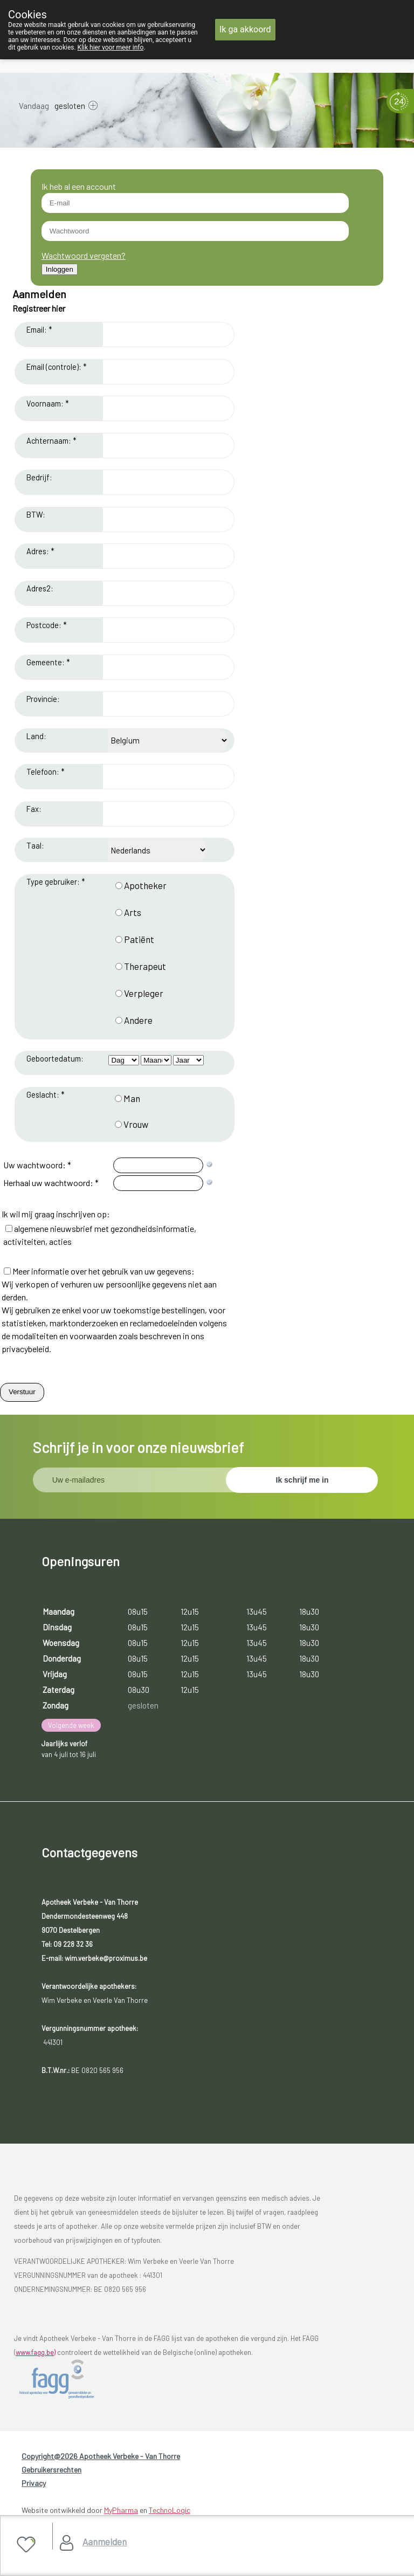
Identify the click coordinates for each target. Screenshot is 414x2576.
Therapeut (145, 966)
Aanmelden (104, 2541)
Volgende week (71, 1725)
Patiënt (139, 939)
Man (131, 1098)
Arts (132, 912)
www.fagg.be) (36, 2352)
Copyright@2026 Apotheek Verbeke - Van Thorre (101, 2456)
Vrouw (135, 1124)
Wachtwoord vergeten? (84, 255)
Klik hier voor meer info (111, 47)
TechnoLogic (169, 2510)
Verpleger (143, 993)
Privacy (34, 2483)
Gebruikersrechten (51, 2469)
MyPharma (121, 2510)
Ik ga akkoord (245, 29)
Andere (138, 1020)
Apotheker (145, 885)
